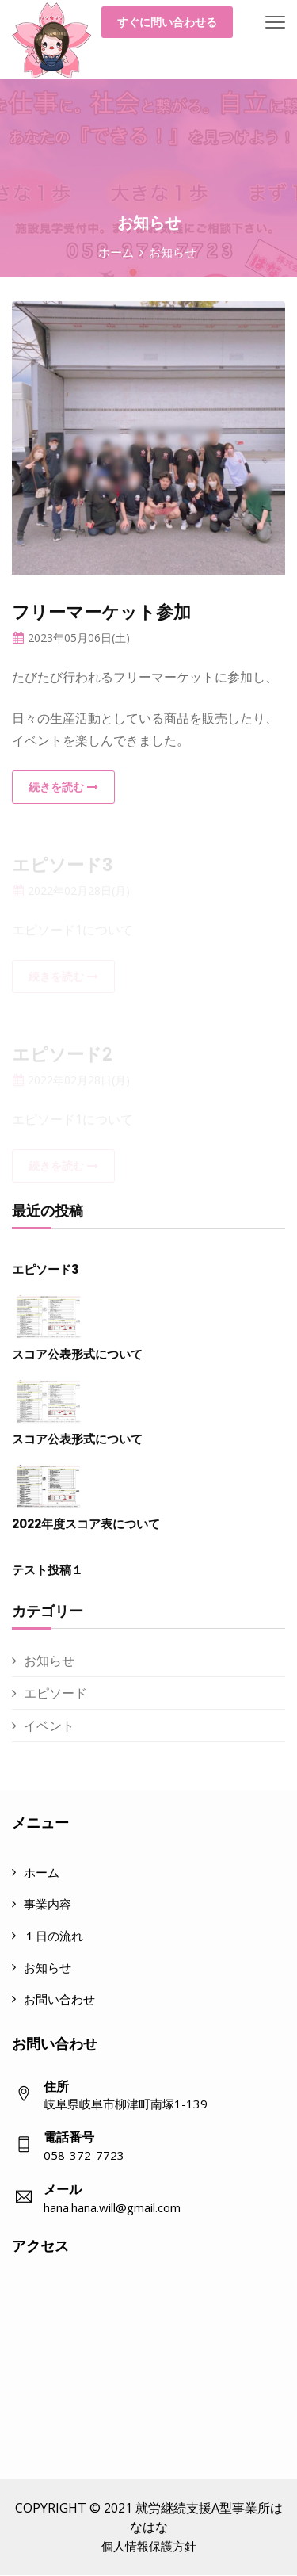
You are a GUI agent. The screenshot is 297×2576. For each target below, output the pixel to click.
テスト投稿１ (47, 1569)
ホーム (116, 252)
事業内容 (47, 1904)
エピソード (55, 1693)
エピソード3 (45, 1269)
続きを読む (63, 786)
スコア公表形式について (77, 1354)
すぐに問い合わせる (167, 21)
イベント (49, 1725)
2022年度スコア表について (86, 1523)
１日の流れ (53, 1935)
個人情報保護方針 (148, 2546)
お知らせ (49, 1660)
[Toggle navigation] (275, 23)
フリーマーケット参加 (101, 612)
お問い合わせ (59, 1999)
